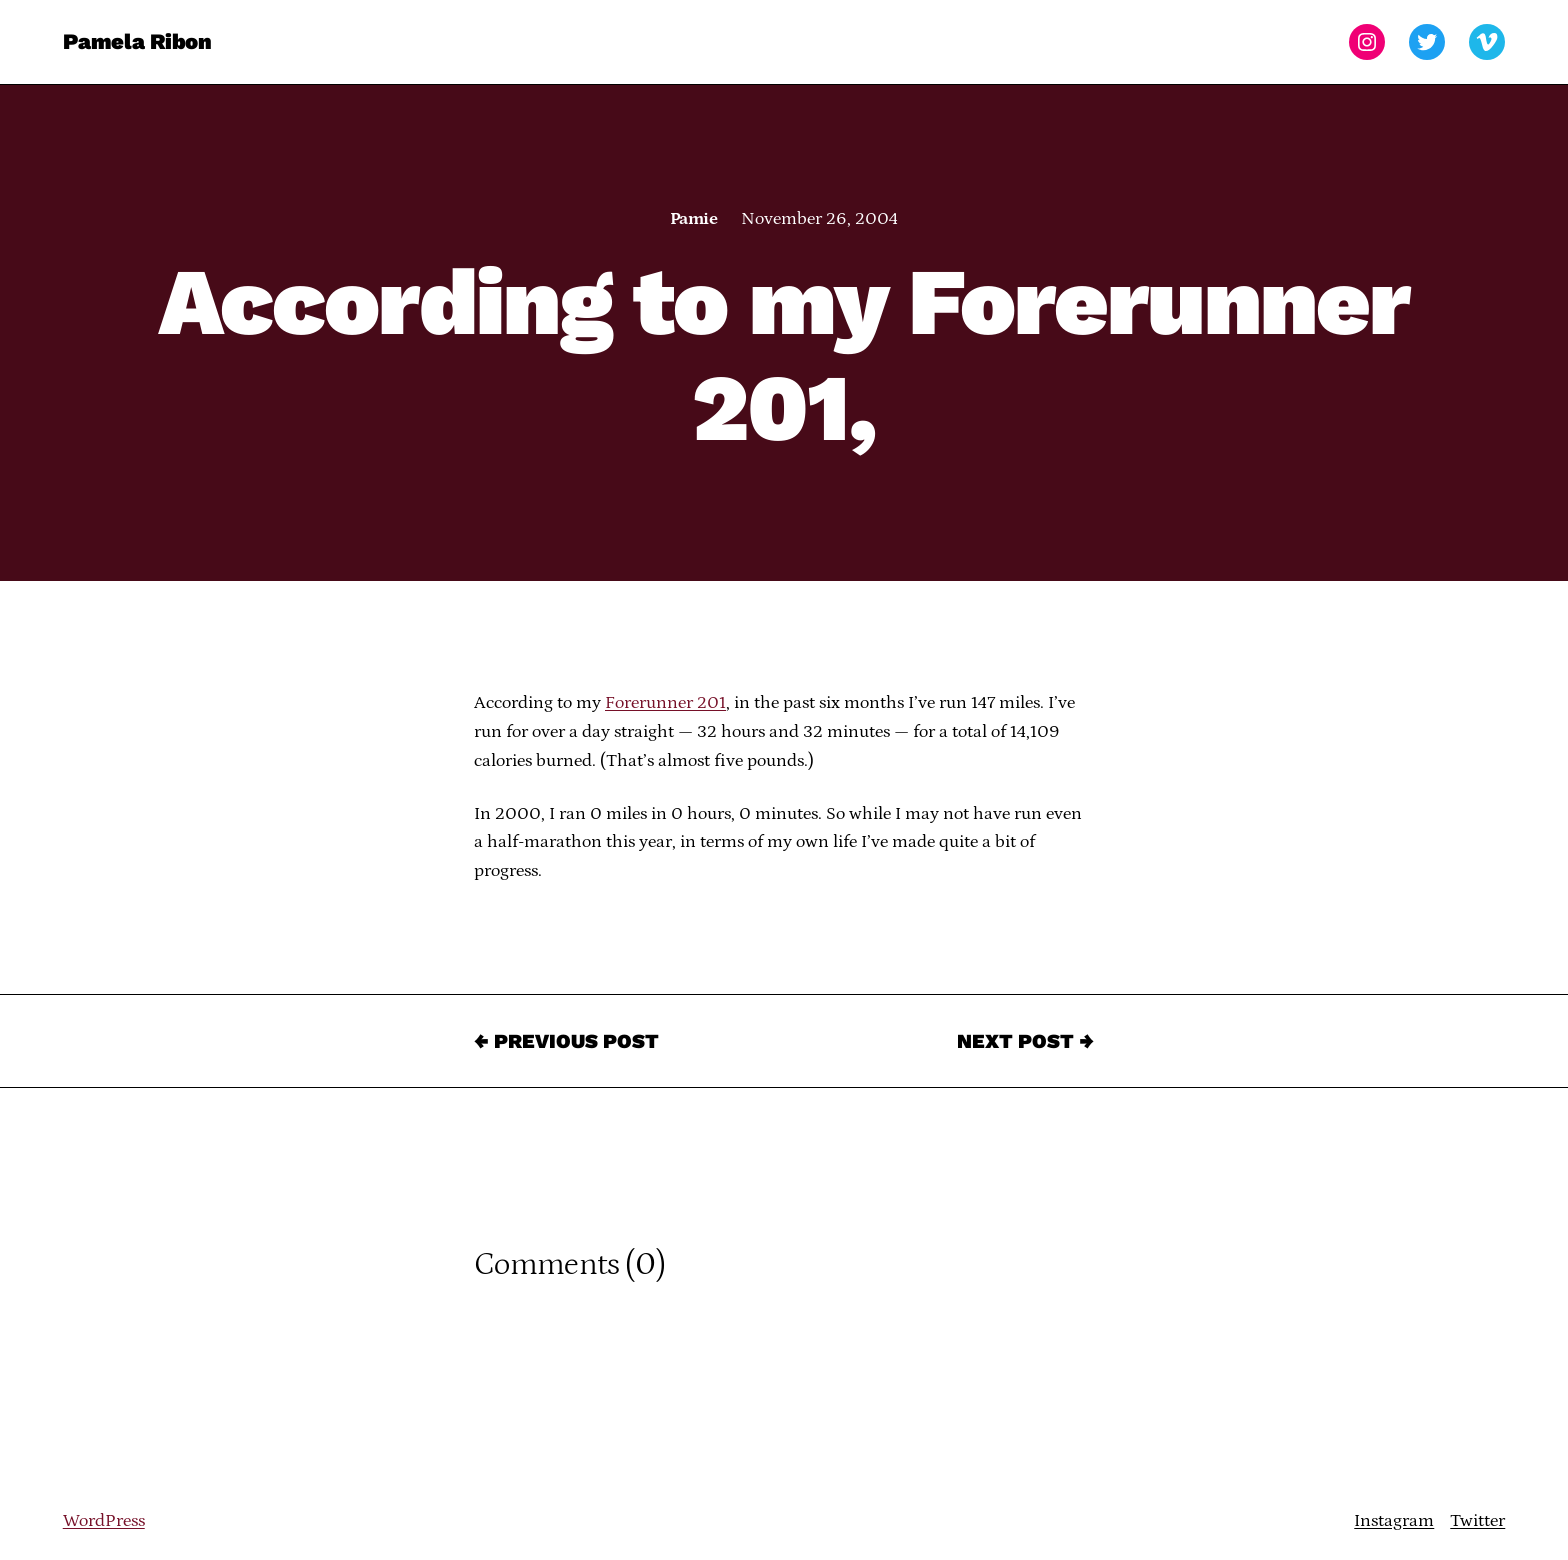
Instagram (1394, 1521)
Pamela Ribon (137, 41)
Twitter (1477, 1521)
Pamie (693, 219)
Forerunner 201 (665, 703)
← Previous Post (566, 1041)
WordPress (104, 1521)
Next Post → (1025, 1041)
